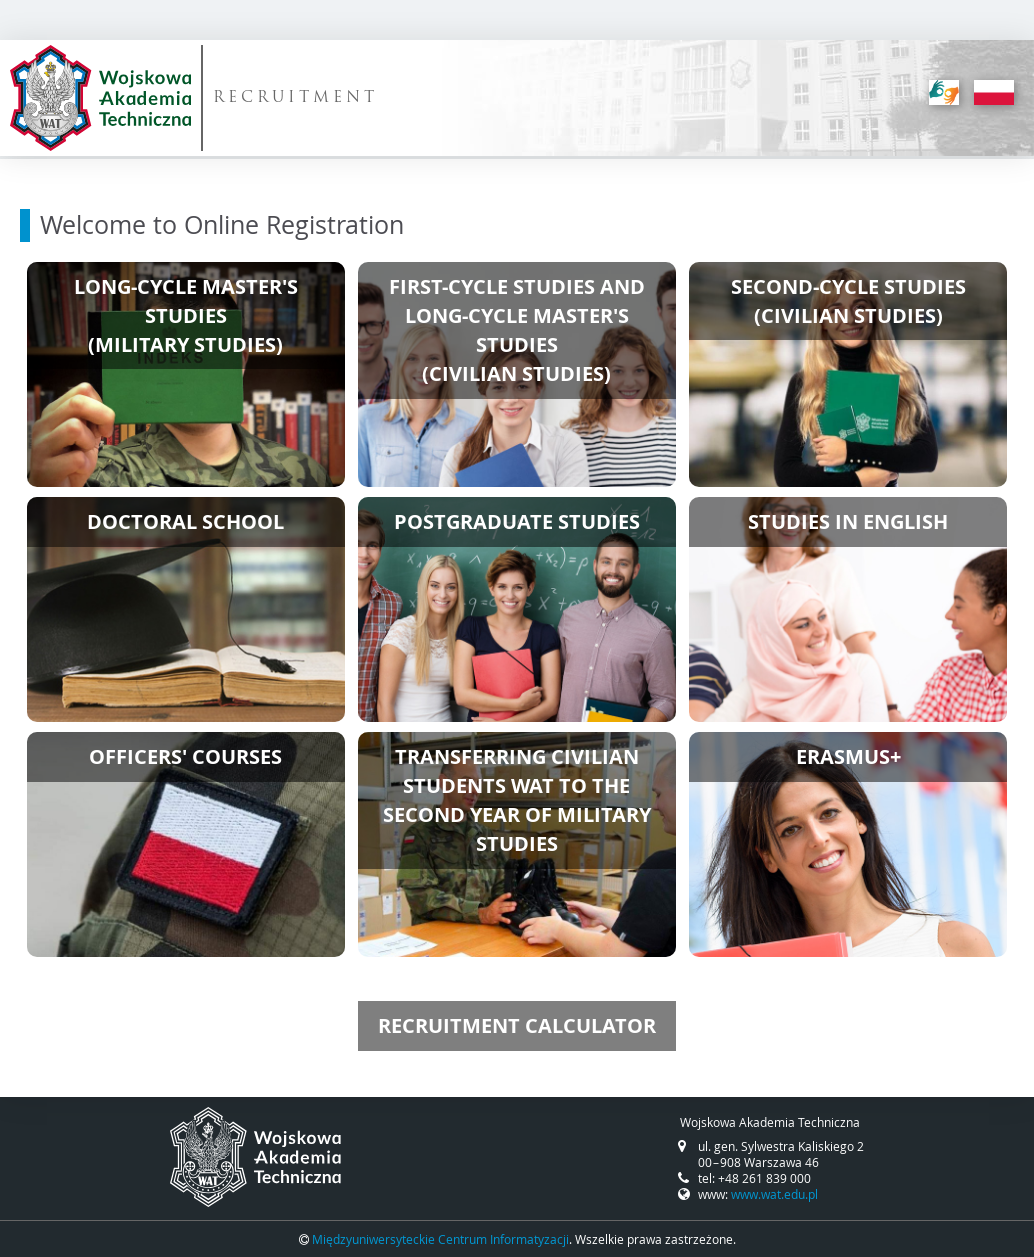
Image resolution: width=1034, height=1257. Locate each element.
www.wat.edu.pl (774, 1194)
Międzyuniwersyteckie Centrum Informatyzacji (440, 1239)
